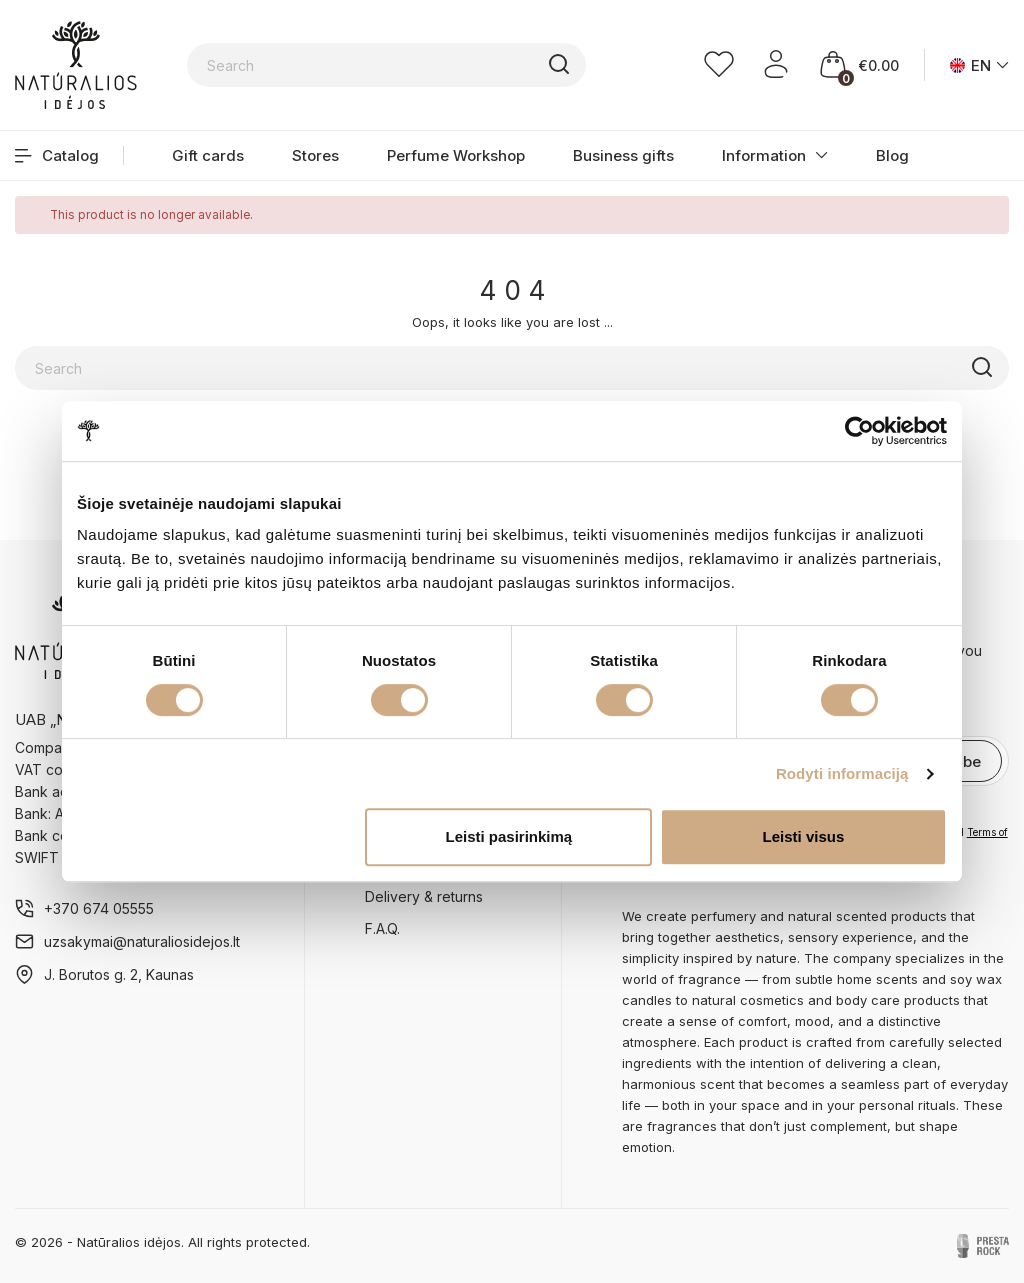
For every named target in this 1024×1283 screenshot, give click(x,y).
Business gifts (623, 155)
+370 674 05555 (99, 908)
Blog (892, 155)
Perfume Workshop (456, 155)
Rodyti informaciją (842, 773)
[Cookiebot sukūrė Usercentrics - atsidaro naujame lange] (859, 431)
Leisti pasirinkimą (509, 836)
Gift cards (208, 155)
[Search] (387, 65)
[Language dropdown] (979, 65)
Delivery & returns (424, 896)
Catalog (57, 155)
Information (764, 155)
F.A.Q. (382, 928)
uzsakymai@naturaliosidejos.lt (142, 941)
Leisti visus (804, 836)
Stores (315, 155)
